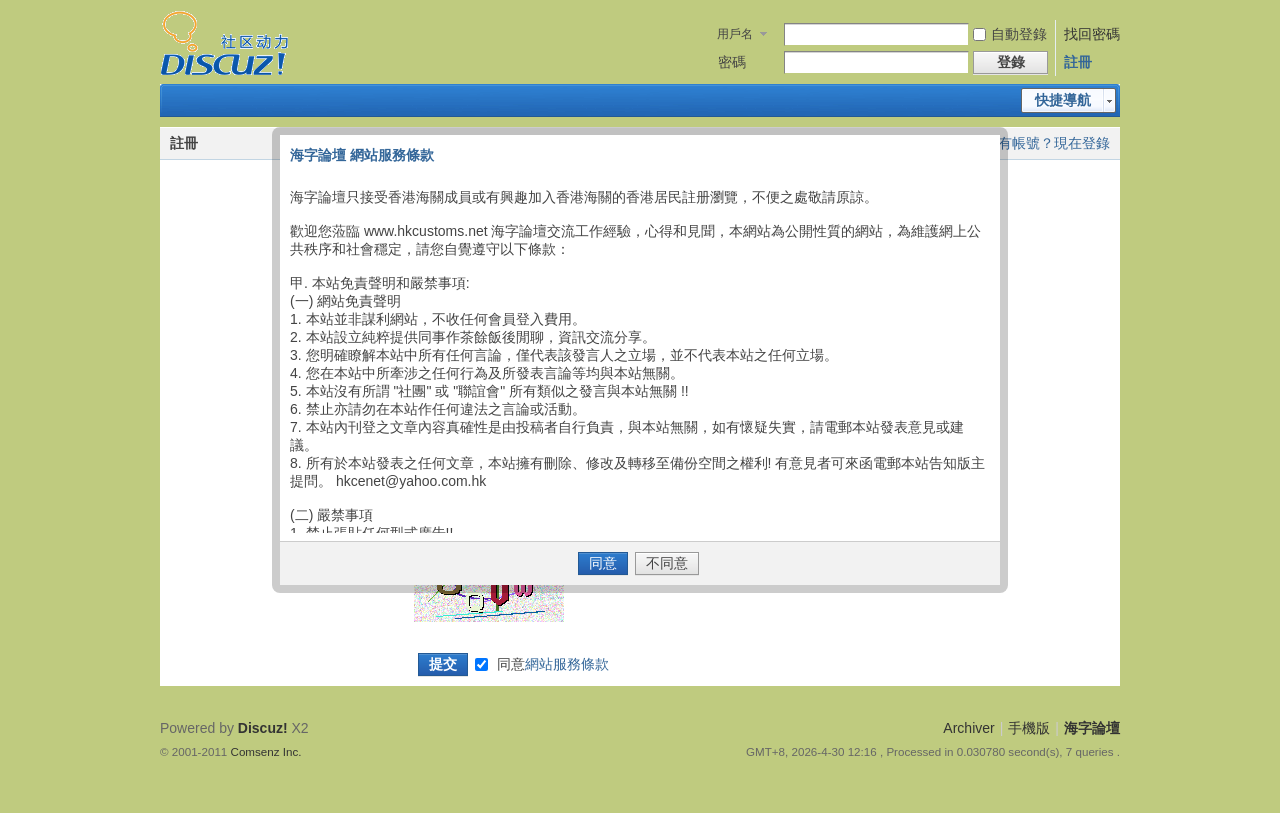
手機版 (1029, 728)
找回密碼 (1092, 34)
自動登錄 (1010, 34)
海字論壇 (1092, 728)
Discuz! (263, 728)
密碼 (732, 62)
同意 (553, 664)
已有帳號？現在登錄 (1047, 143)
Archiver (968, 728)
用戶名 (735, 34)
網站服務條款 (567, 664)
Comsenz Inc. (266, 751)
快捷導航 (1063, 100)
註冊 (1078, 62)
